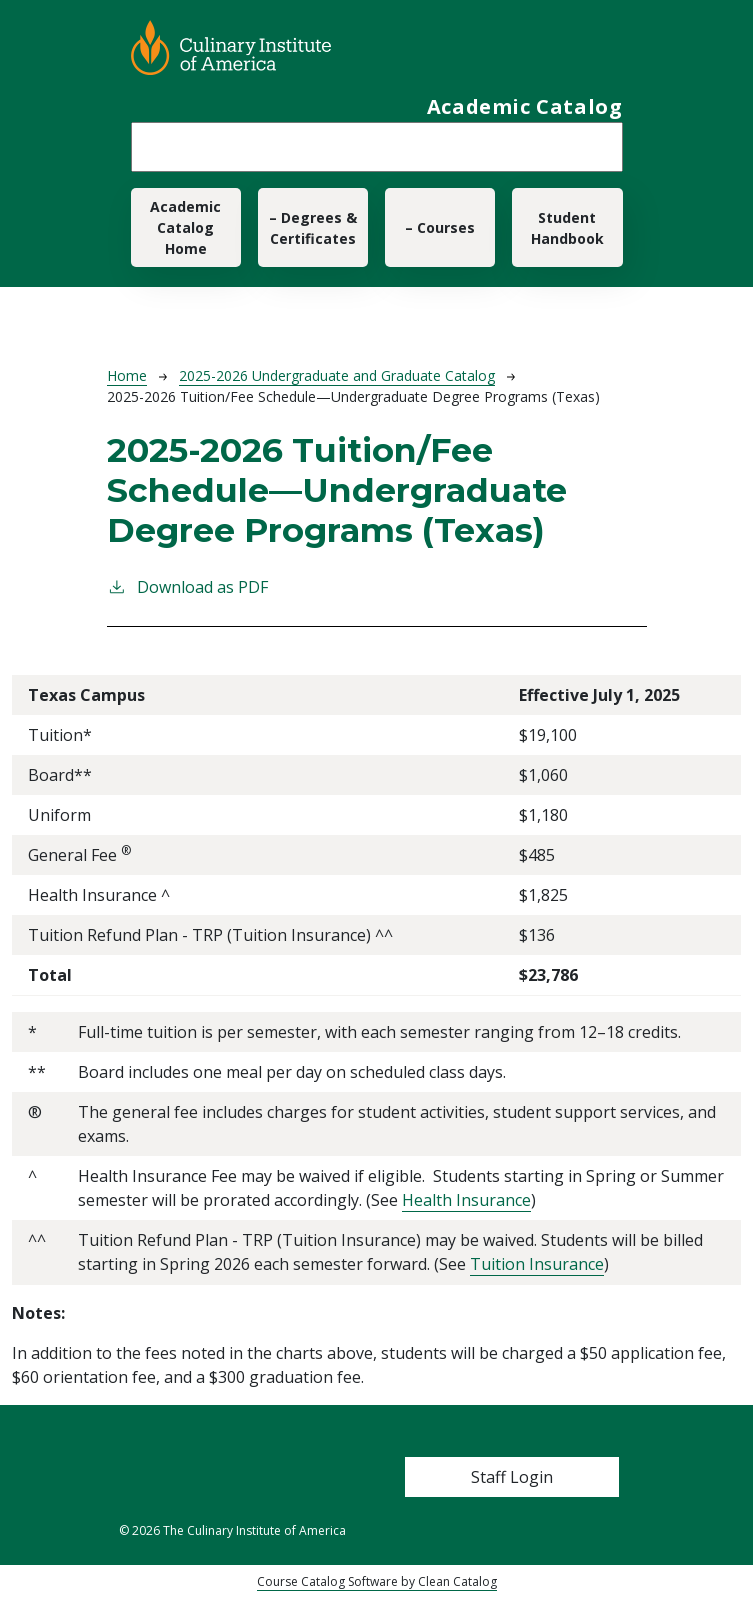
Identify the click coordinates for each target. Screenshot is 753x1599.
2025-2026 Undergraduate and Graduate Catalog (337, 375)
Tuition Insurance (537, 1264)
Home (127, 375)
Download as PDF (187, 586)
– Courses (440, 227)
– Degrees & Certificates (313, 228)
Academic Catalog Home (185, 227)
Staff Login (512, 1477)
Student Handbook (567, 228)
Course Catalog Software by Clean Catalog (377, 1581)
